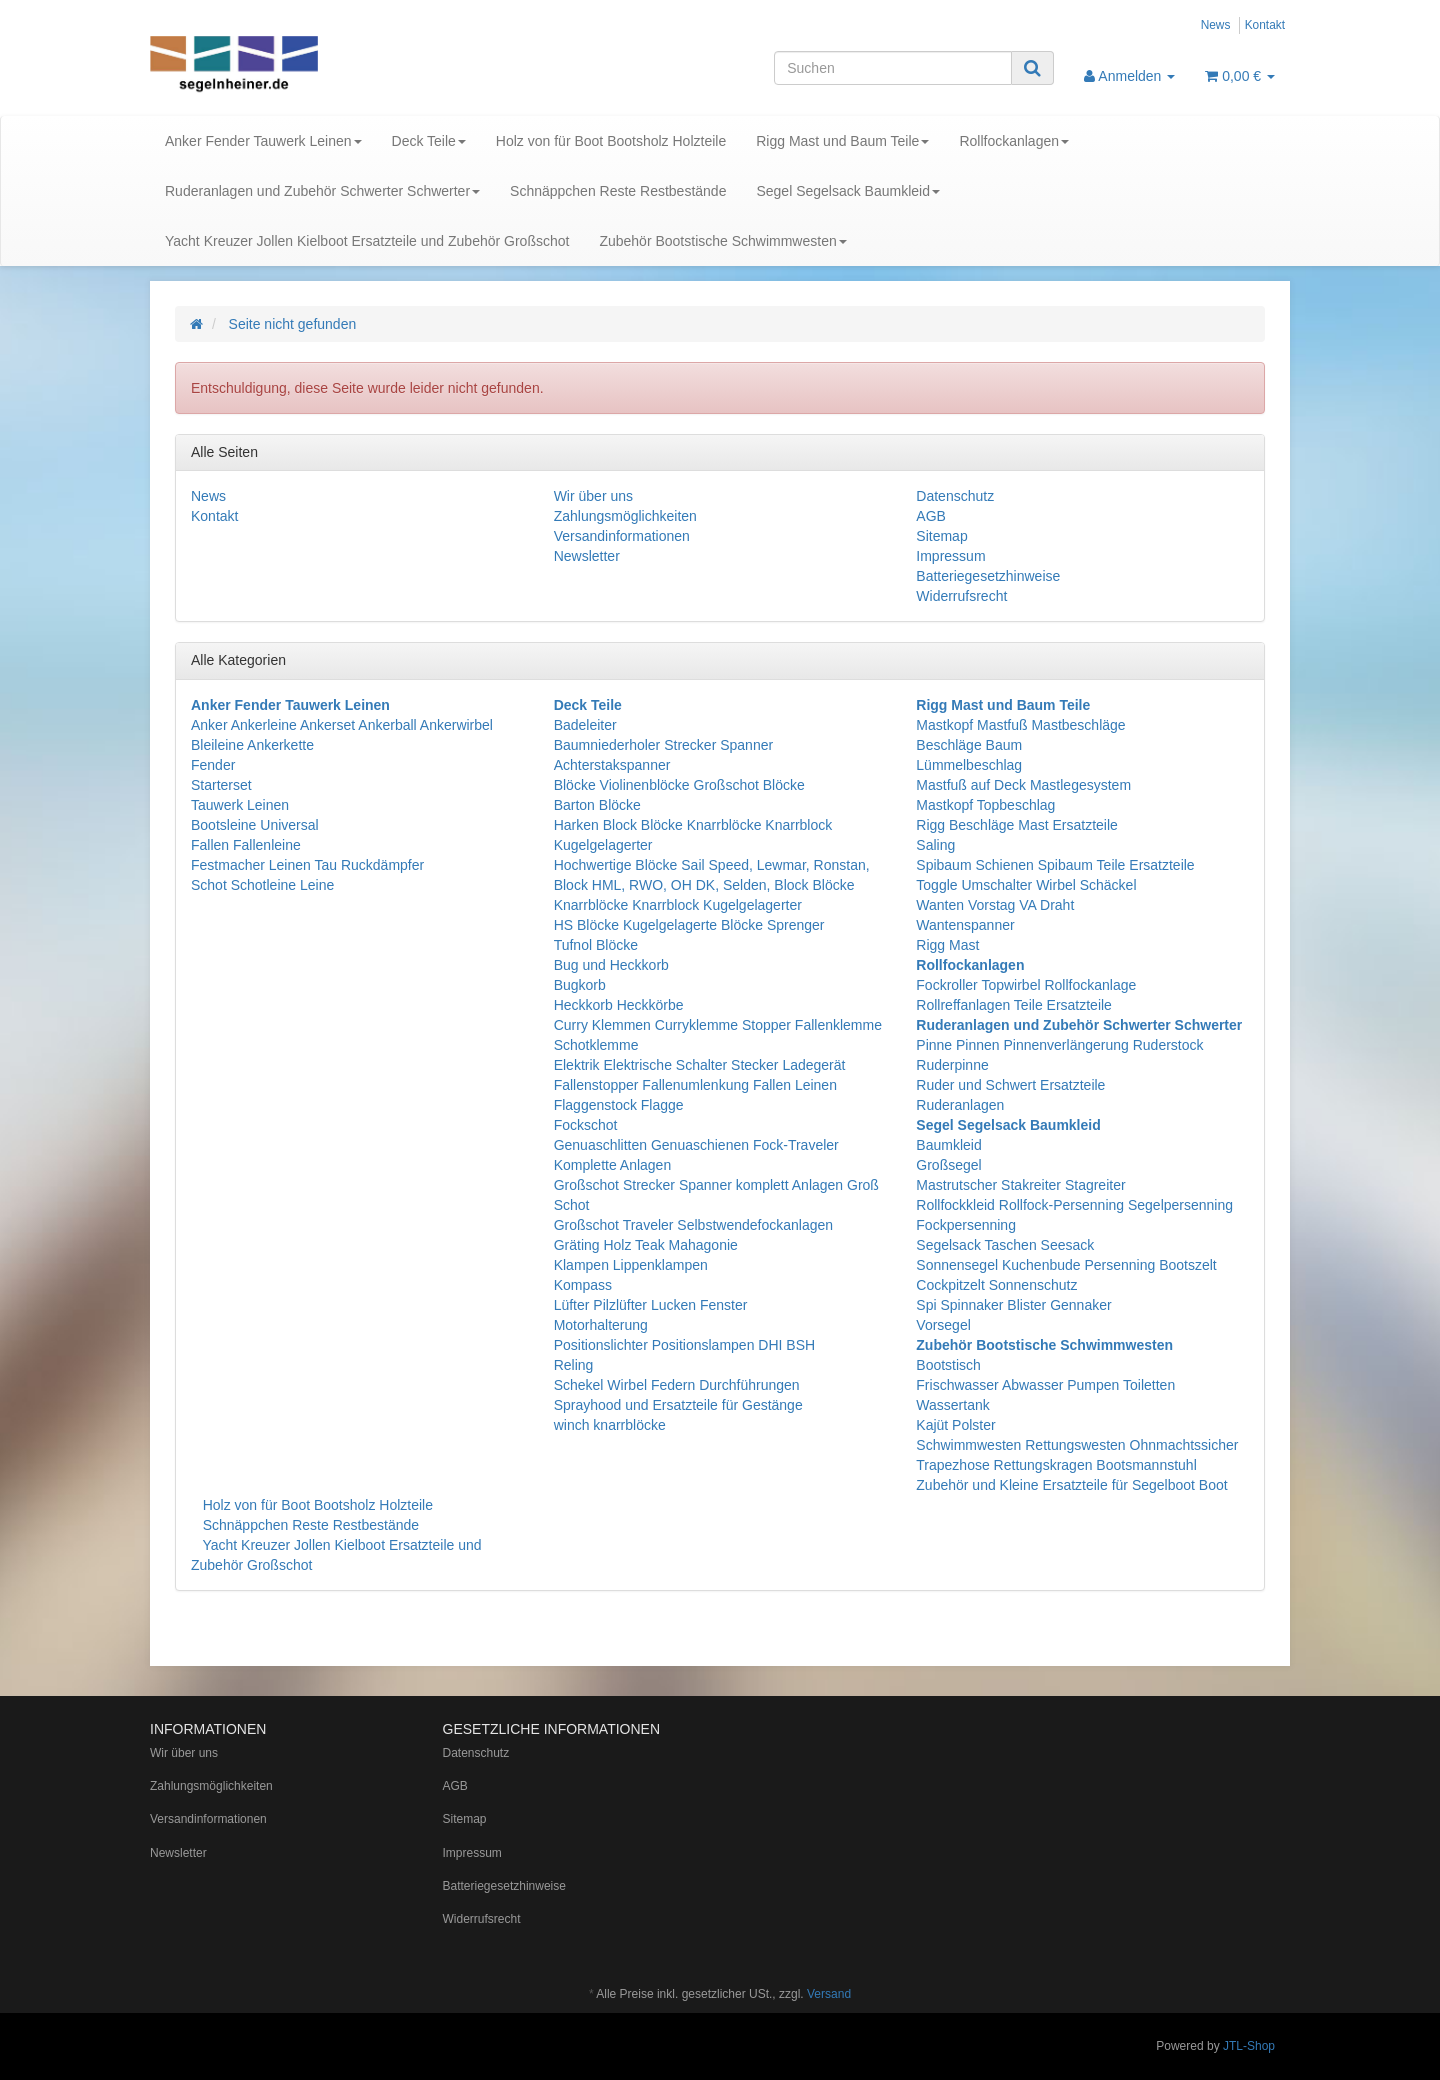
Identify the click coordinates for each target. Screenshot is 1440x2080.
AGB (931, 516)
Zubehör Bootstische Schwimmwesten (722, 241)
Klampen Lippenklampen (631, 1265)
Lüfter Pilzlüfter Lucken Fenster (651, 1305)
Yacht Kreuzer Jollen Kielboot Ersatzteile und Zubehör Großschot (367, 241)
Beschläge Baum (969, 745)
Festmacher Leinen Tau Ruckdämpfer (307, 865)
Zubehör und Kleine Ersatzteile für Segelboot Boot (1071, 1485)
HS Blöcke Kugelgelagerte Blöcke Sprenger (689, 925)
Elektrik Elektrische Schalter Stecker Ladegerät (700, 1065)
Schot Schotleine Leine (262, 885)
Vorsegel (943, 1325)
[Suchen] (893, 68)
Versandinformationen (622, 536)
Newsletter (587, 556)
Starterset (221, 785)
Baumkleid (948, 1145)
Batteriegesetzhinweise (988, 576)
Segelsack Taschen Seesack (1005, 1245)
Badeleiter (585, 725)
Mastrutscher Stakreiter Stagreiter (1020, 1185)
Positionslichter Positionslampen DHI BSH (684, 1345)
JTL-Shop (1249, 2046)
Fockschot (586, 1125)
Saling (935, 845)
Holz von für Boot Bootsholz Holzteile (611, 141)
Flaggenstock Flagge (619, 1105)
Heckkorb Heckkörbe (619, 1005)
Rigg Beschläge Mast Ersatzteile (1017, 825)
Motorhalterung (601, 1325)
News (1216, 25)
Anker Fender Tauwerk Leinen (263, 141)
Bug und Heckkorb (611, 965)
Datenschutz (955, 496)
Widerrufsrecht (961, 596)
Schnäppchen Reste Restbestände (618, 191)
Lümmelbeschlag (969, 765)
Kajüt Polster (955, 1425)
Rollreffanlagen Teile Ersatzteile (1014, 1005)
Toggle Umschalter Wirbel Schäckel (1026, 885)
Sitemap (941, 536)
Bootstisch (948, 1365)
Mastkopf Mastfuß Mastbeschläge (1020, 725)
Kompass (583, 1285)
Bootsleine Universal (255, 825)
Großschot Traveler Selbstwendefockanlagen (693, 1225)
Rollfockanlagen (1014, 141)
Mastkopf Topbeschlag (985, 805)
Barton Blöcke (597, 805)
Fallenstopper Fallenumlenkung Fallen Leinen (695, 1085)
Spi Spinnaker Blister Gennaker (1013, 1305)
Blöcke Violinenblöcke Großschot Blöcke (679, 785)
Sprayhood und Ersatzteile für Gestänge (678, 1405)
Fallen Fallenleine (246, 845)
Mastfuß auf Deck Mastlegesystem (1023, 785)
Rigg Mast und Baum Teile (842, 141)
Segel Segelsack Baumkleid (848, 191)
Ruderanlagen (960, 1105)
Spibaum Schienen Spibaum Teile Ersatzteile (1055, 865)
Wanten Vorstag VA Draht (995, 905)
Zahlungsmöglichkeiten (625, 516)
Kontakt (1265, 25)
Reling (574, 1365)
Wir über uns (593, 496)
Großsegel (948, 1165)
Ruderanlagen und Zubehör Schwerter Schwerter (322, 191)
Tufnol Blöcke (596, 945)
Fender (213, 765)
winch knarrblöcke (610, 1425)
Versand (829, 1994)
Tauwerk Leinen (240, 805)
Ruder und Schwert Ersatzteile (1010, 1085)
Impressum (950, 556)
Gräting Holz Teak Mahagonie (646, 1245)
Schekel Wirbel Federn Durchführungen (677, 1385)
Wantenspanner (965, 925)
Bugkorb (580, 985)
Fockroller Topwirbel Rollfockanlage (1026, 985)
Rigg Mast (947, 945)
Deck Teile (429, 141)
